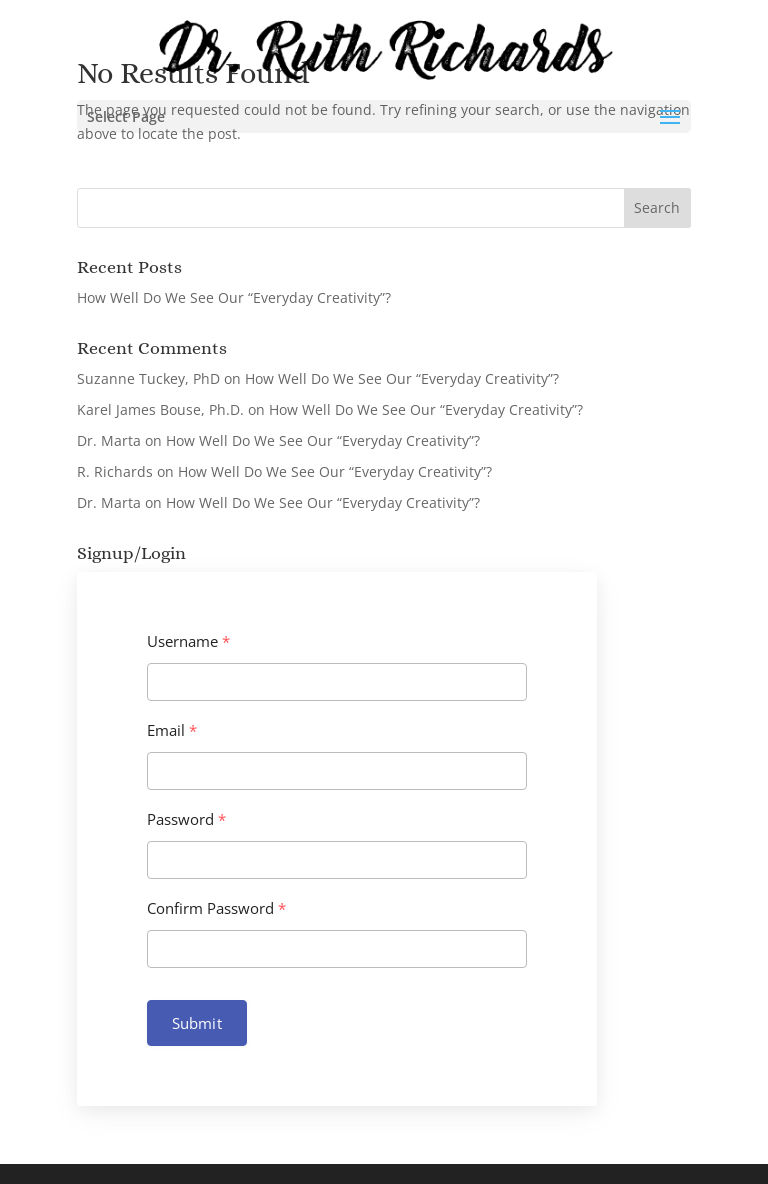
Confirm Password (216, 908)
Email (172, 730)
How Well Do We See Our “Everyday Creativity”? (234, 297)
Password (186, 819)
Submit (197, 1023)
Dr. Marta (109, 440)
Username (188, 641)
